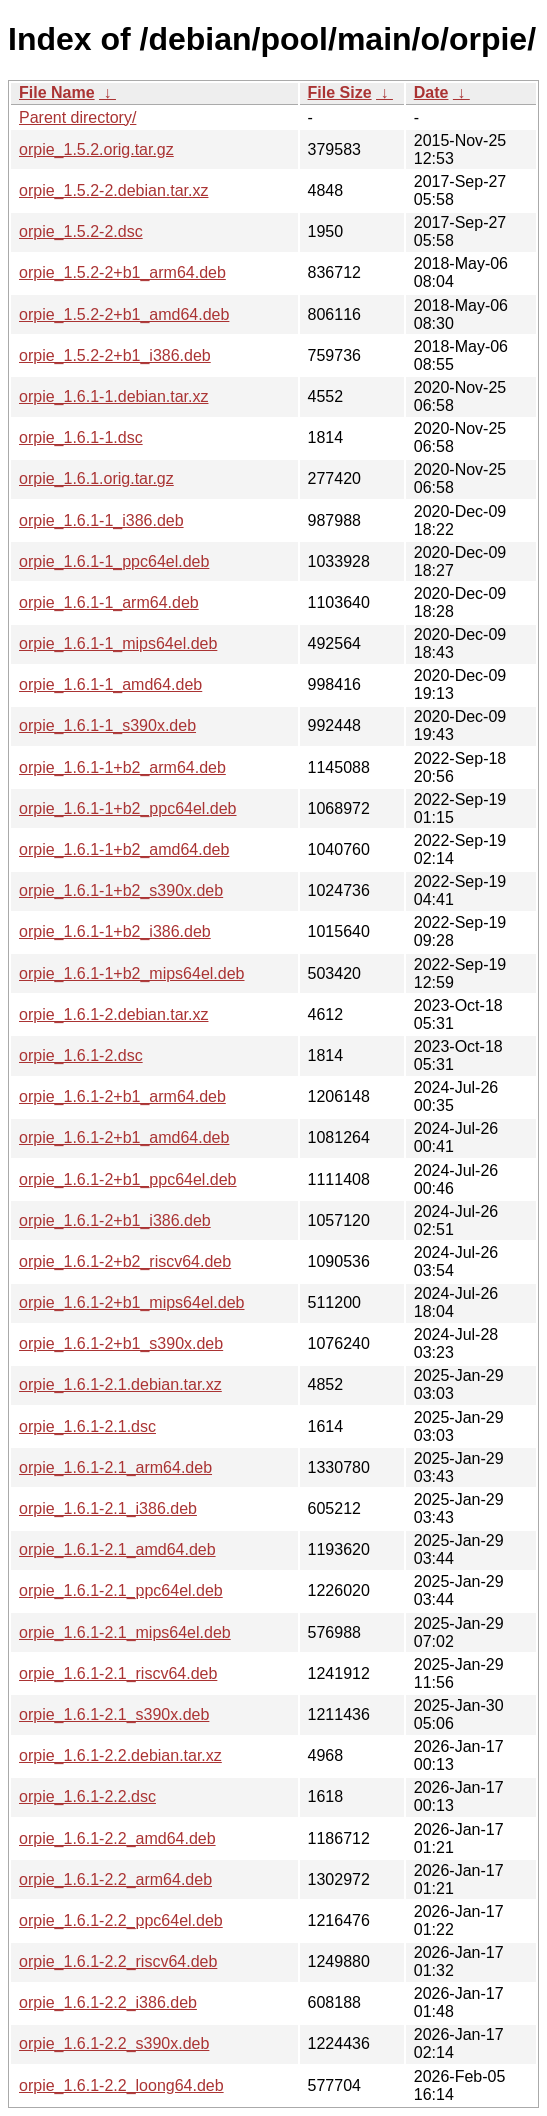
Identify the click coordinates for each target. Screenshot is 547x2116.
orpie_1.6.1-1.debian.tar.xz (113, 396)
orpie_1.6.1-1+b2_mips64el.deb (132, 973)
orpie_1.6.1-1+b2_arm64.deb (122, 767)
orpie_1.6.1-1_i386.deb (101, 520)
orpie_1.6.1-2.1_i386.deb (108, 1508)
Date (431, 92)
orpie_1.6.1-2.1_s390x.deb (114, 1714)
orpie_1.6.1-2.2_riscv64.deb (118, 1961)
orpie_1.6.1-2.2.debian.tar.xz (120, 1755)
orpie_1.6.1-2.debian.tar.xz (113, 1014)
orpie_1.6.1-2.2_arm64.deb (115, 1879)
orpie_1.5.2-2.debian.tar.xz (113, 190)
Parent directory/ (77, 117)
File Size (340, 92)
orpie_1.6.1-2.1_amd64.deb (117, 1549)
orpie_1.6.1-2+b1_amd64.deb (124, 1137)
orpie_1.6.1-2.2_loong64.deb (121, 2085)
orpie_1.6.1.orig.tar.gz (96, 478)
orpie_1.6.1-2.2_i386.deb (108, 2002)
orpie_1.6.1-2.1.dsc (87, 1426)
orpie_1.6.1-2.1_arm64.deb (115, 1467)
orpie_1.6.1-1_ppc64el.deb (114, 561)
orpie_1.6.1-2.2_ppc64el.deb (121, 1920)
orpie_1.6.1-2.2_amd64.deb (117, 1838)
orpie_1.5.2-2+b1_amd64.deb (124, 314)
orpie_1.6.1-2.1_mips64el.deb (125, 1632)
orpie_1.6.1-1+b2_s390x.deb (121, 890)
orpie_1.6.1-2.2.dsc (87, 1796)
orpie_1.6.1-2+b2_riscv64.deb (125, 1261)
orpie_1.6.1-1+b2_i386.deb (115, 931)
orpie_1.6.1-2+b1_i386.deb (115, 1220)
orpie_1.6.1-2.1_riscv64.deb (118, 1673)
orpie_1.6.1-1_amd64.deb (110, 684)
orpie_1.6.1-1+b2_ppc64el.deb (128, 808)
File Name (57, 92)
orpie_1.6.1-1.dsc (81, 437)
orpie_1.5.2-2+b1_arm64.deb (122, 272)
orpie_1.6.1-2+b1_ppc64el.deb (128, 1179)
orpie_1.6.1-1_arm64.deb (109, 602)
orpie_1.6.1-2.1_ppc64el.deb (121, 1590)
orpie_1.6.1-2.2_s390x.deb (114, 2043)
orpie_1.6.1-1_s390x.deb (107, 725)
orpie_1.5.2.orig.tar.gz (96, 149)
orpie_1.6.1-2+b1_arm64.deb (122, 1096)
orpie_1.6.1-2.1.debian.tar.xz (120, 1384)
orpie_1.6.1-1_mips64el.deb (118, 643)
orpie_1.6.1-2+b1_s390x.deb (121, 1343)
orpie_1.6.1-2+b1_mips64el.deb (132, 1302)
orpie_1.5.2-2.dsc (81, 231)
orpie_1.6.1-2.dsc (81, 1055)
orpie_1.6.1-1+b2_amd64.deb (124, 849)
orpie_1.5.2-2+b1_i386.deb (115, 355)
